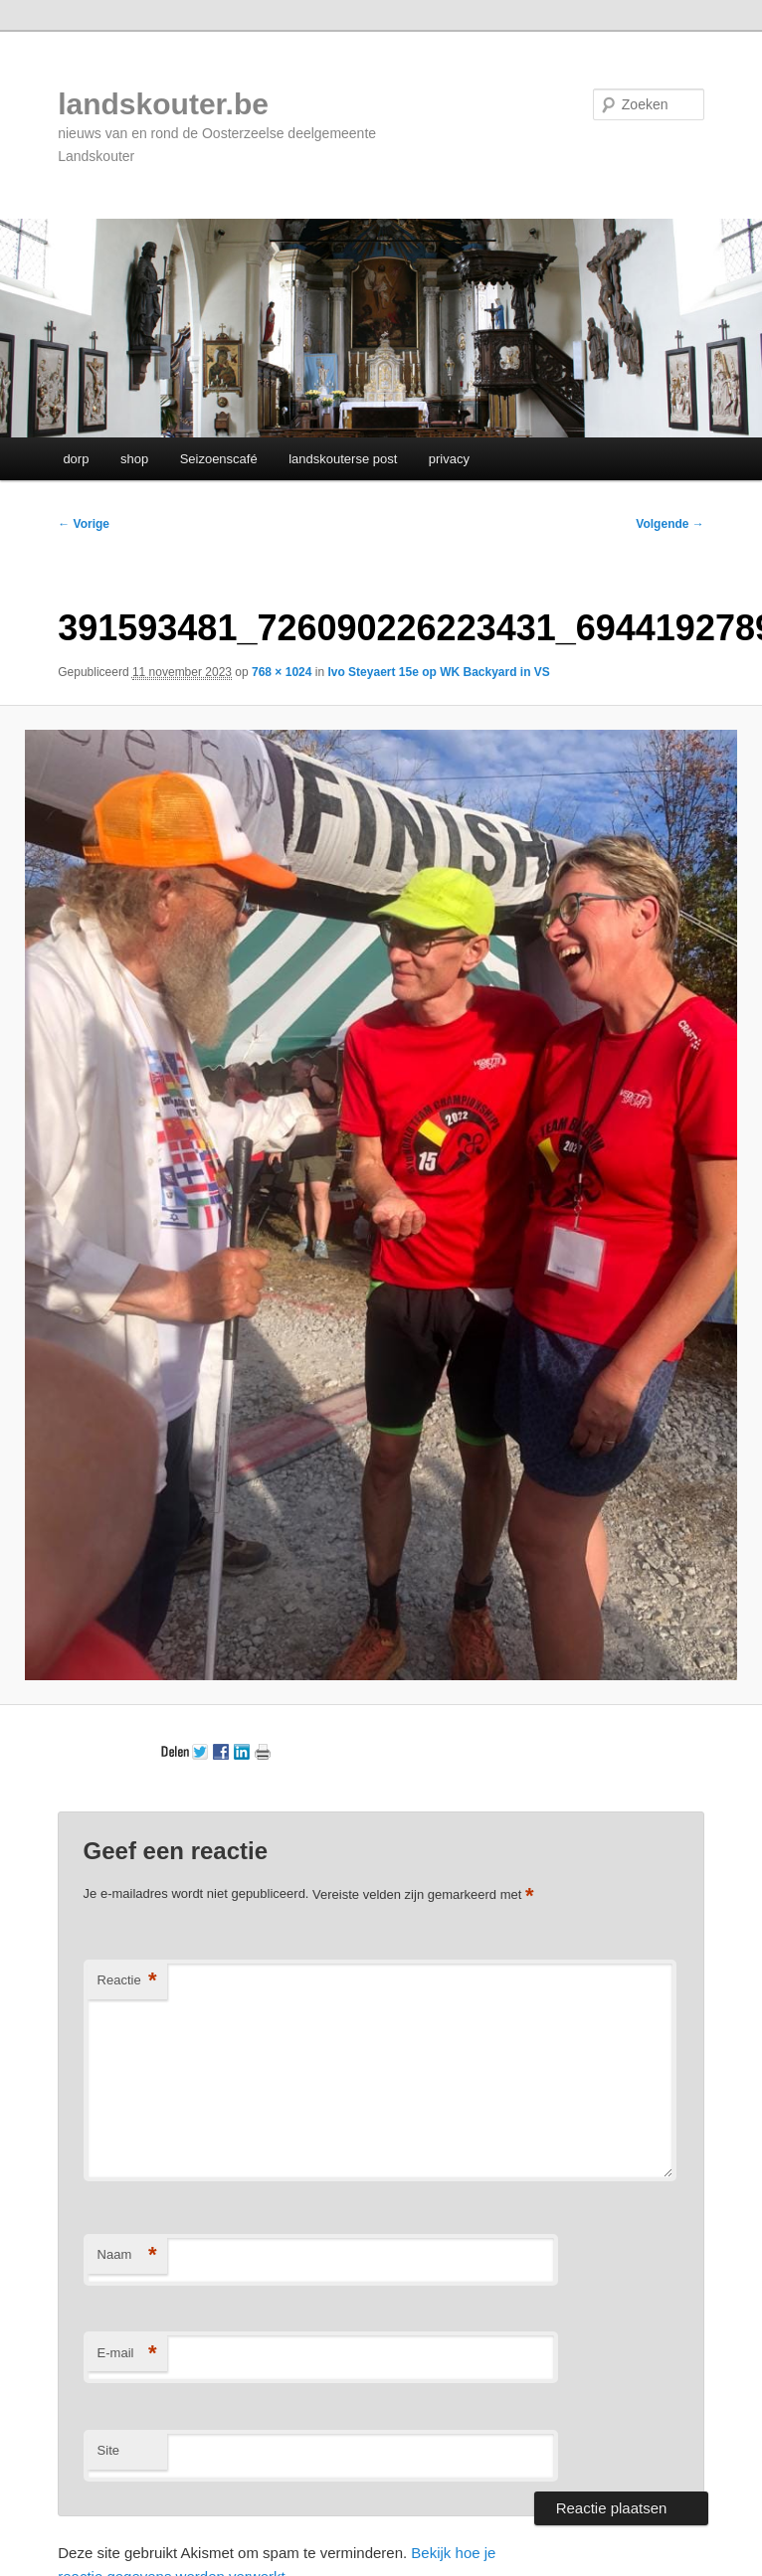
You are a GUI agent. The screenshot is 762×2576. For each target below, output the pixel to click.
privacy (449, 458)
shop (134, 458)
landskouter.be (163, 103)
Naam (127, 2255)
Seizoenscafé (219, 458)
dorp (76, 458)
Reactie (127, 1981)
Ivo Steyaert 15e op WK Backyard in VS (438, 672)
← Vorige (83, 524)
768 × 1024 (281, 672)
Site (108, 2450)
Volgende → (669, 524)
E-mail (127, 2353)
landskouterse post (342, 458)
